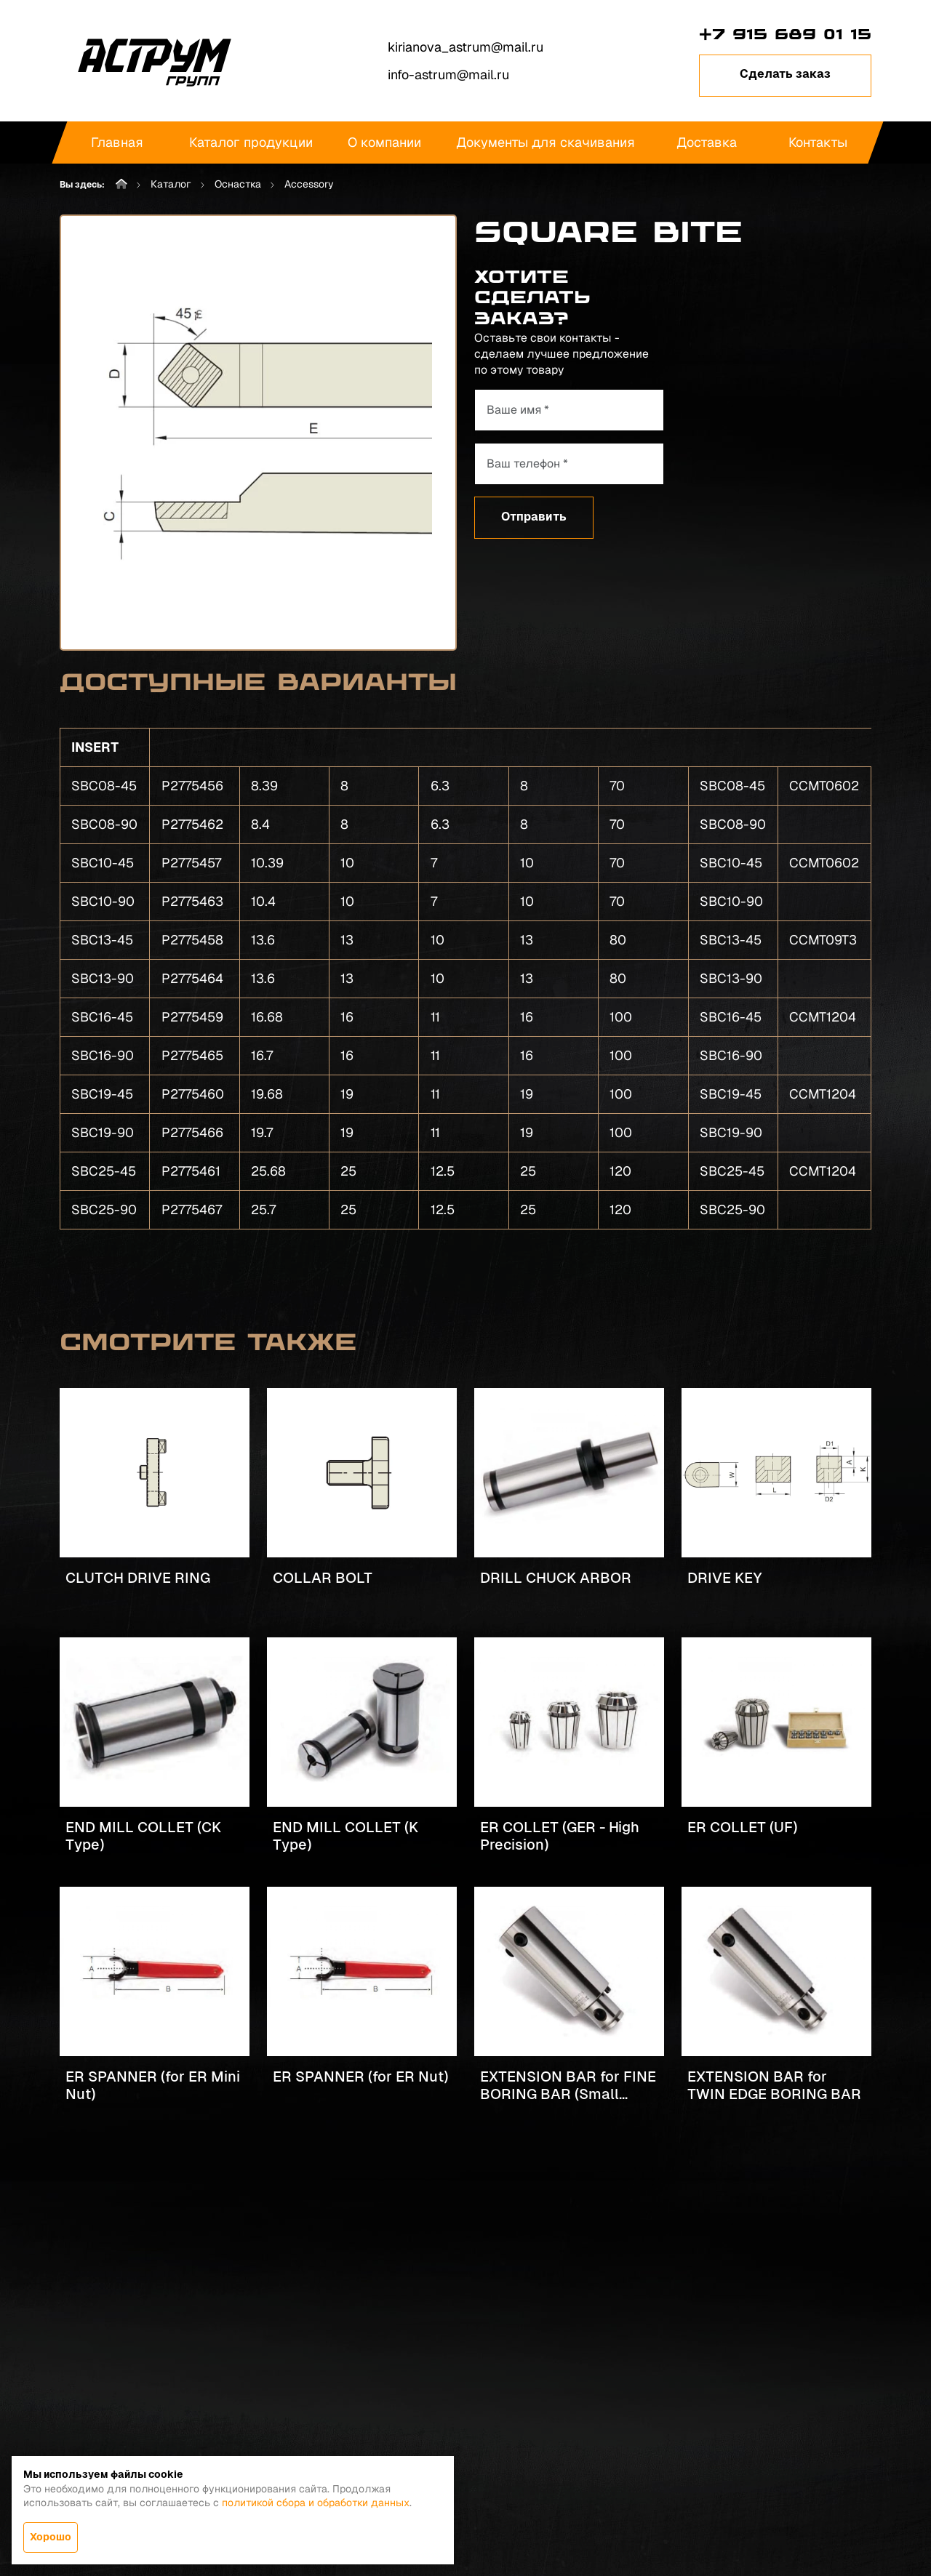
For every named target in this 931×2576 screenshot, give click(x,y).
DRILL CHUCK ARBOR (555, 1578)
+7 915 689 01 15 (785, 34)
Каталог (171, 183)
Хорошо (50, 2537)
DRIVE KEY (724, 1578)
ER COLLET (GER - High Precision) (559, 1836)
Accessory (309, 183)
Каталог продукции (251, 142)
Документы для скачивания (545, 142)
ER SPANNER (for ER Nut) (360, 2077)
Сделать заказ (785, 74)
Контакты (817, 142)
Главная (117, 142)
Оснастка (238, 183)
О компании (384, 142)
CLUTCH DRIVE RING (137, 1578)
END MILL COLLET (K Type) (345, 1836)
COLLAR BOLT (322, 1578)
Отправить (534, 516)
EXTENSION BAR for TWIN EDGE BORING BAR (774, 2085)
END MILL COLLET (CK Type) (143, 1836)
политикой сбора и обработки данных (315, 2502)
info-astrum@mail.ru (448, 74)
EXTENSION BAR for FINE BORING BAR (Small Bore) (568, 2086)
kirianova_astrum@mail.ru (465, 47)
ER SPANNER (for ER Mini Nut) (152, 2085)
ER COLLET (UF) (742, 1827)
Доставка (706, 142)
